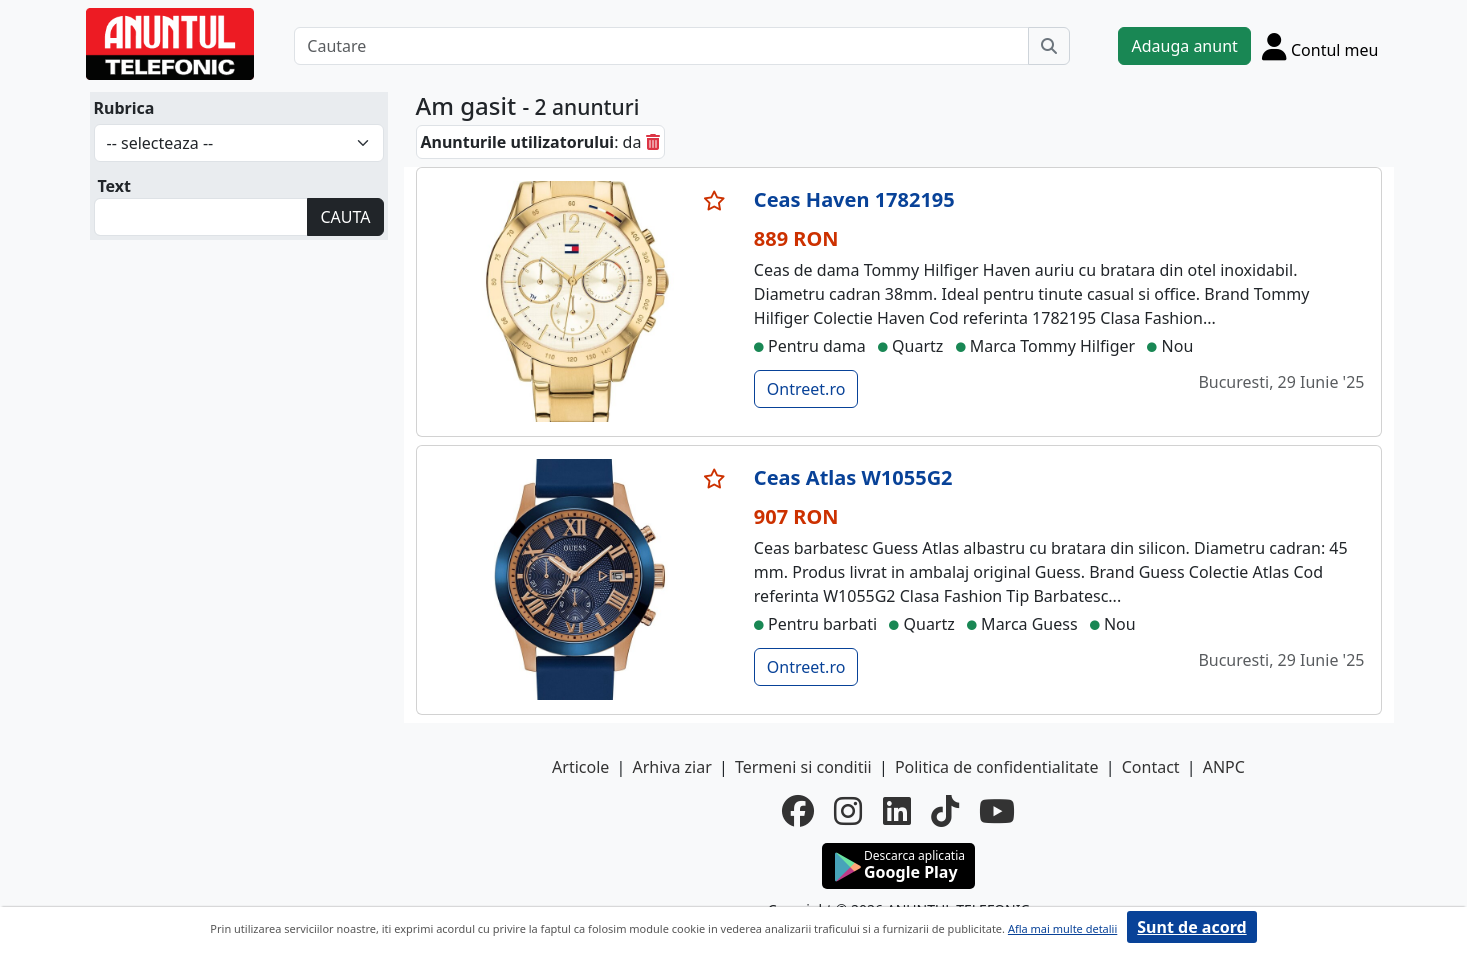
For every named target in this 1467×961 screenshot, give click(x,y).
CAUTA (345, 217)
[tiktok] (945, 811)
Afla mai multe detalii (1062, 928)
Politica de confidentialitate (997, 767)
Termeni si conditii (803, 767)
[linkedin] (897, 811)
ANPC (1224, 767)
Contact (1151, 767)
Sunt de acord (1191, 927)
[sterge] (653, 142)
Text (115, 186)
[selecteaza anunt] (715, 201)
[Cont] (1320, 46)
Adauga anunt (1184, 46)
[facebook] (798, 811)
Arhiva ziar (671, 767)
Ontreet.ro (806, 389)
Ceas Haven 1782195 (854, 199)
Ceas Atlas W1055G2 (853, 477)
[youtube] (997, 811)
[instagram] (848, 811)
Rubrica (124, 108)
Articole (580, 767)
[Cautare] (661, 46)
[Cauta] (1049, 46)
